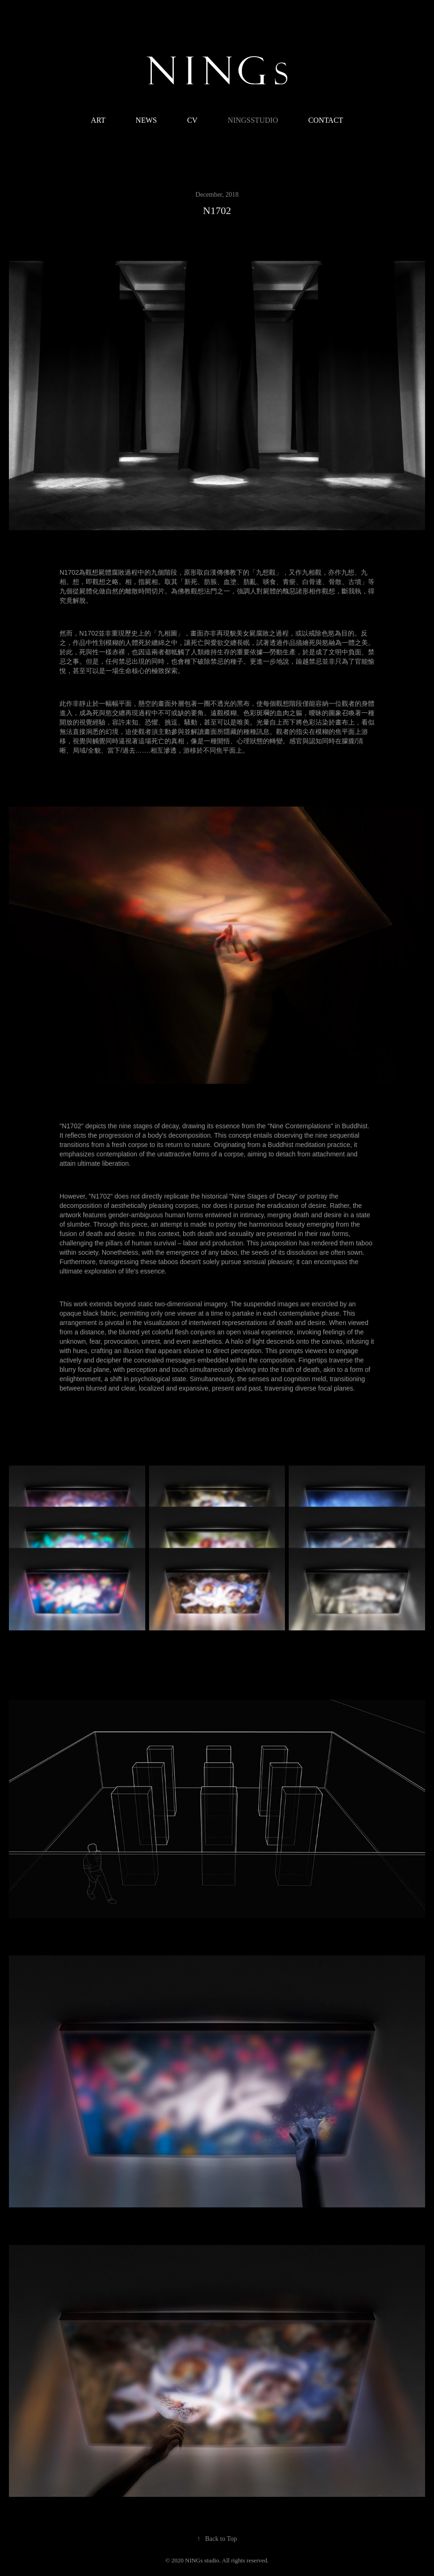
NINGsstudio (253, 120)
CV (192, 120)
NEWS (146, 120)
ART (98, 120)
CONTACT (325, 120)
